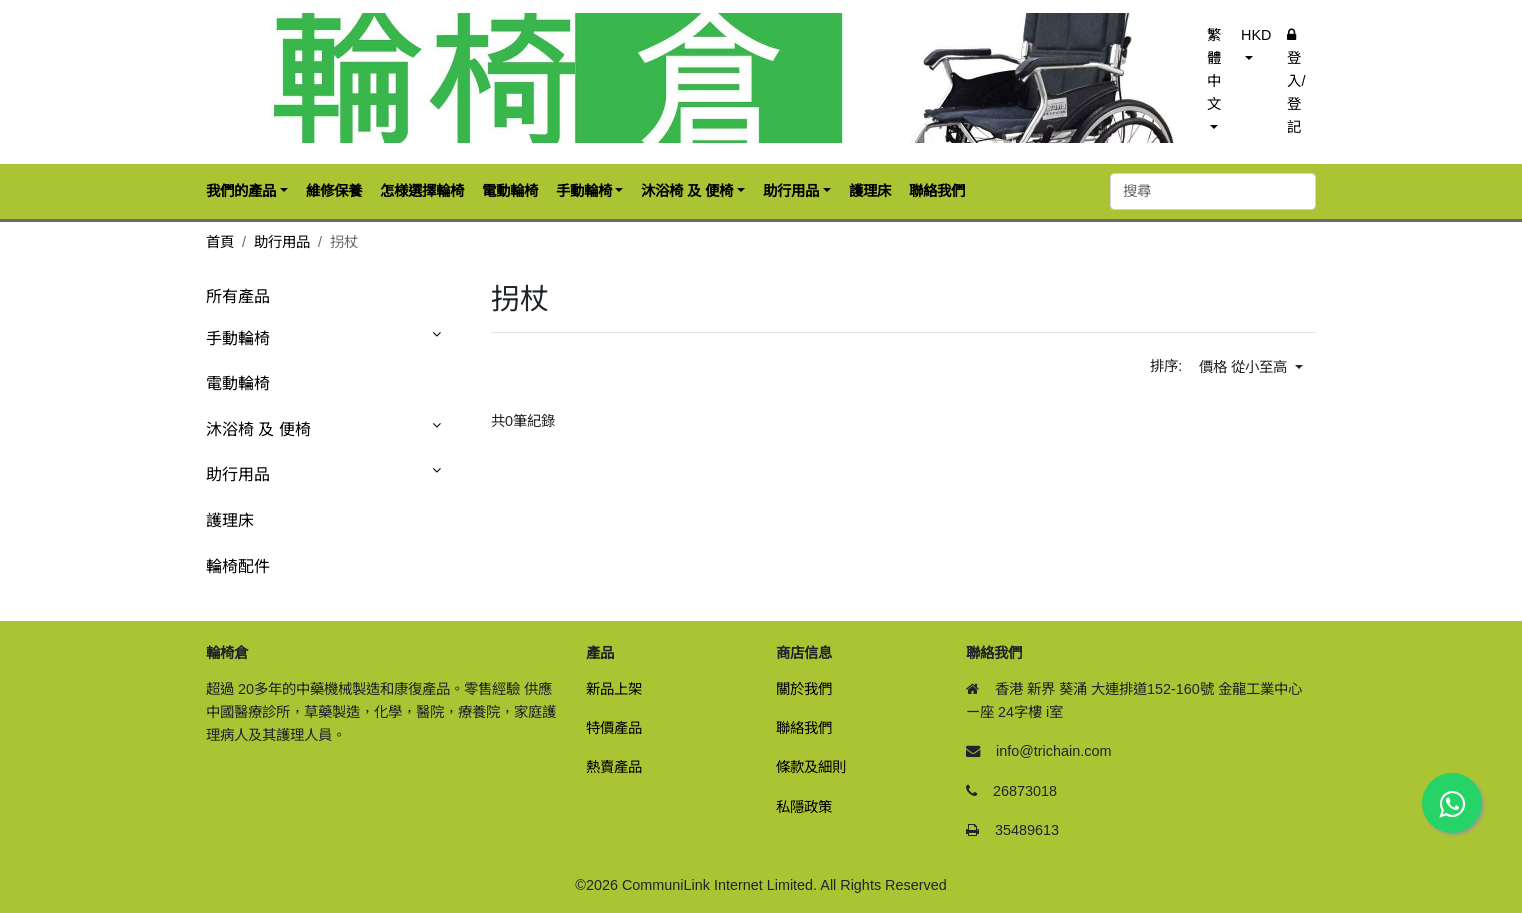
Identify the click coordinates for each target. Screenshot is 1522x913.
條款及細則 (811, 767)
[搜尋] (1213, 191)
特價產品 (614, 728)
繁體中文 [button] (1214, 69)
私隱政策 (804, 807)
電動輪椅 (238, 383)
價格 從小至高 (1245, 367)
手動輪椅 (238, 338)
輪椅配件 (238, 566)
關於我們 (804, 689)
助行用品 (282, 242)
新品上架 (614, 689)
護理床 (230, 520)
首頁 (220, 242)
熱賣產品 (614, 767)
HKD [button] (1256, 35)
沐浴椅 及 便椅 (258, 429)
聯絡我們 (804, 728)
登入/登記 (1296, 81)
